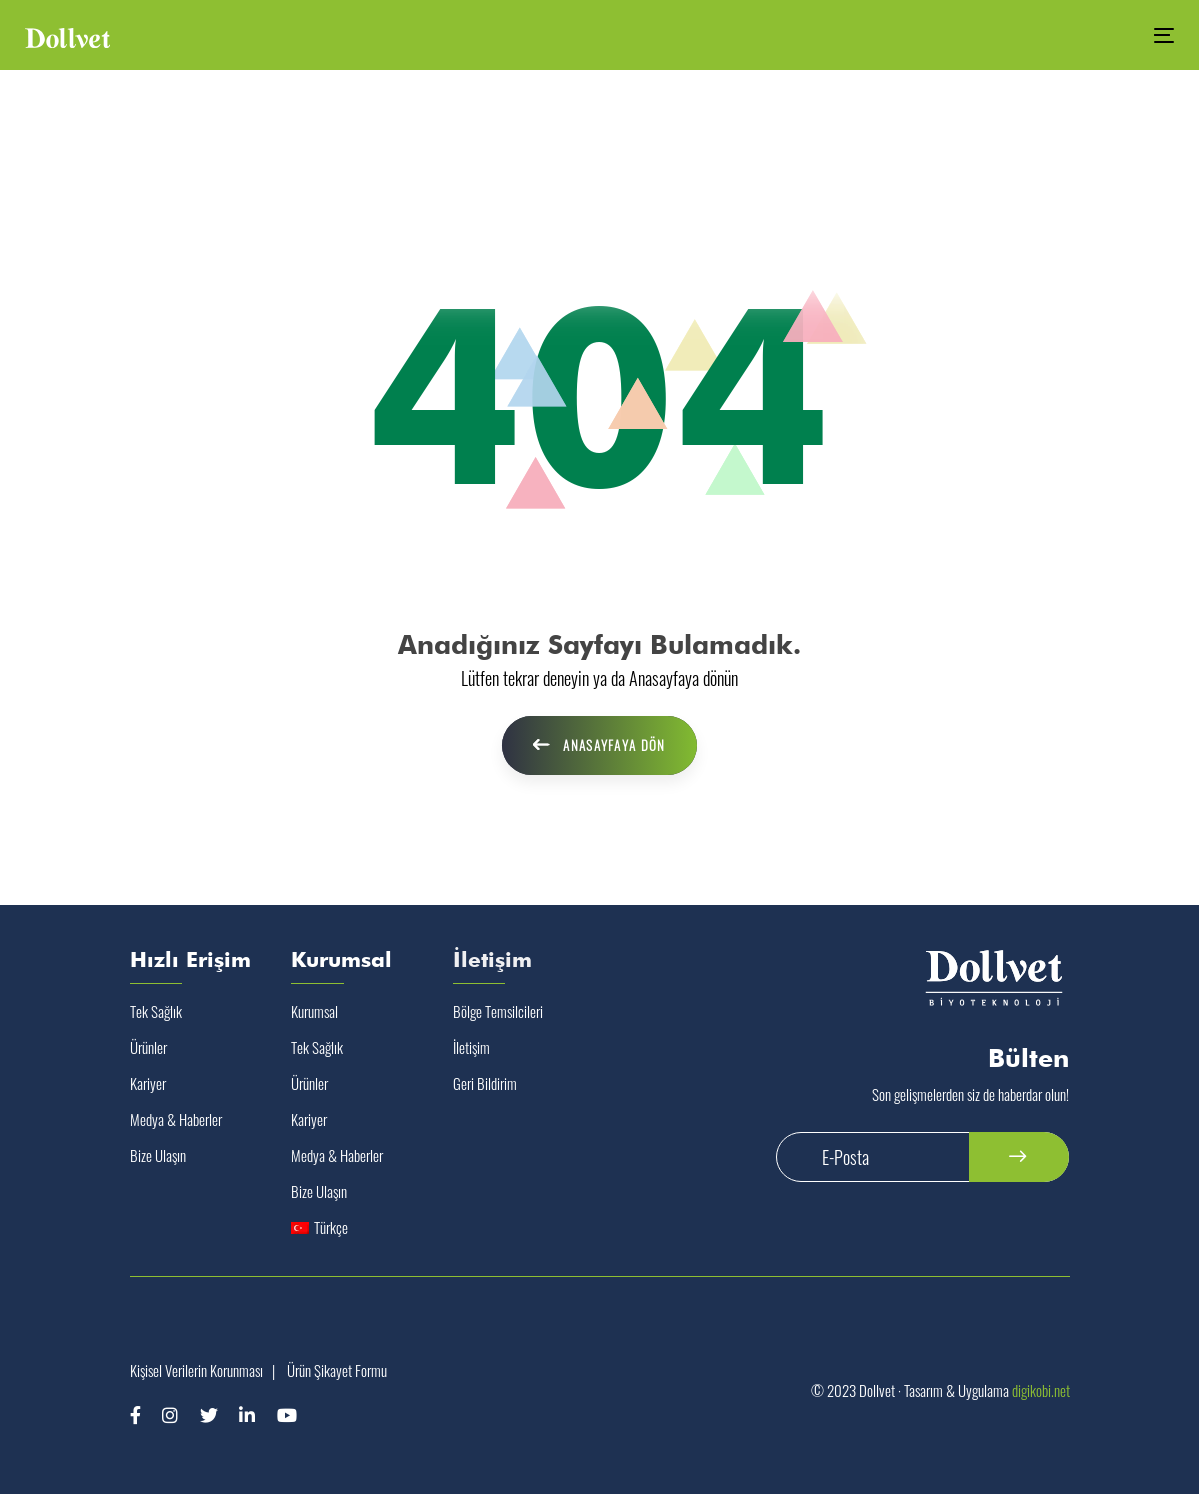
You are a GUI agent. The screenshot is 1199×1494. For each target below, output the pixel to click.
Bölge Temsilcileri (498, 1011)
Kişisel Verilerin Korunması (196, 1370)
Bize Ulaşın (158, 1155)
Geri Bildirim (485, 1083)
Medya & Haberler (176, 1119)
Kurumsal (314, 1011)
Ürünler (148, 1047)
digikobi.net (1041, 1390)
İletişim (471, 1047)
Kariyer (148, 1083)
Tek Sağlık (156, 1011)
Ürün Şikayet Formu (337, 1370)
